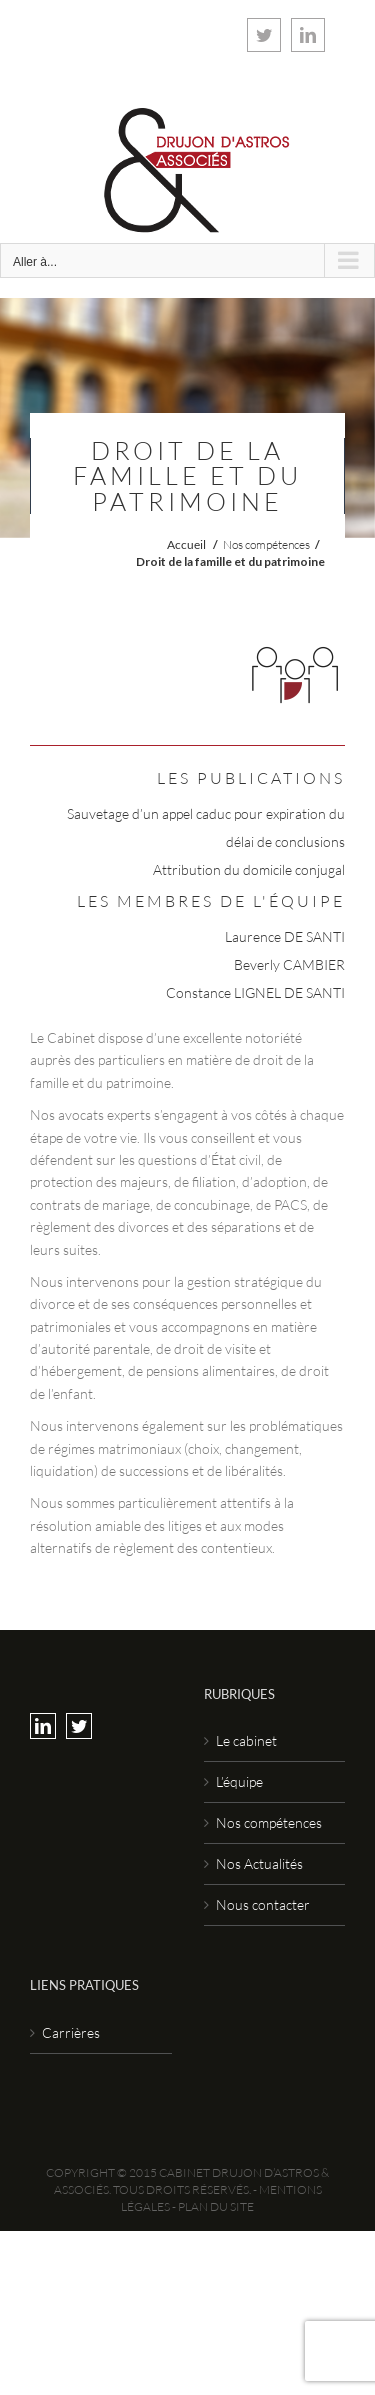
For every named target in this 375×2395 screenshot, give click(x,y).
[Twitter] (79, 1726)
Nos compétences (266, 544)
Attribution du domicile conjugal (249, 869)
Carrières (71, 2032)
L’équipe (239, 1781)
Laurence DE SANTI (285, 936)
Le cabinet (246, 1740)
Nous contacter (263, 1904)
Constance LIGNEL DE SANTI (255, 992)
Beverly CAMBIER (289, 964)
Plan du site (216, 2206)
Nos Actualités (259, 1863)
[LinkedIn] (43, 1726)
